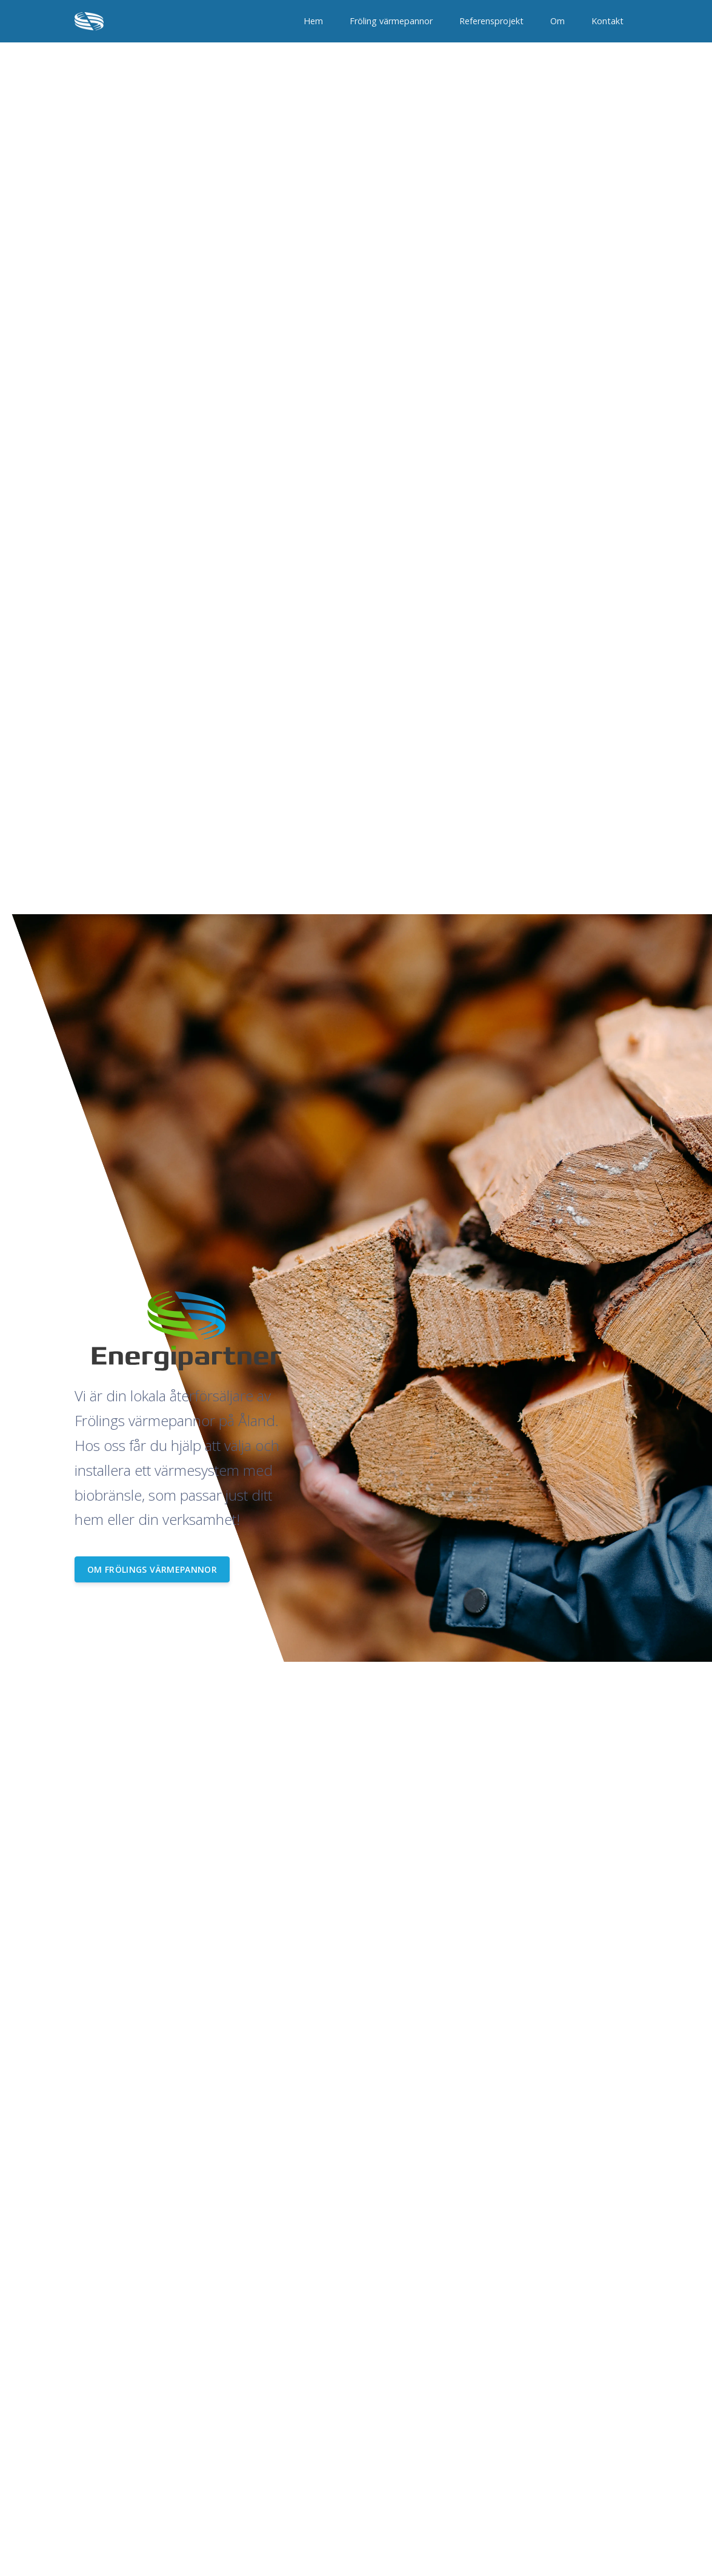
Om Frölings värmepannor (152, 1569)
